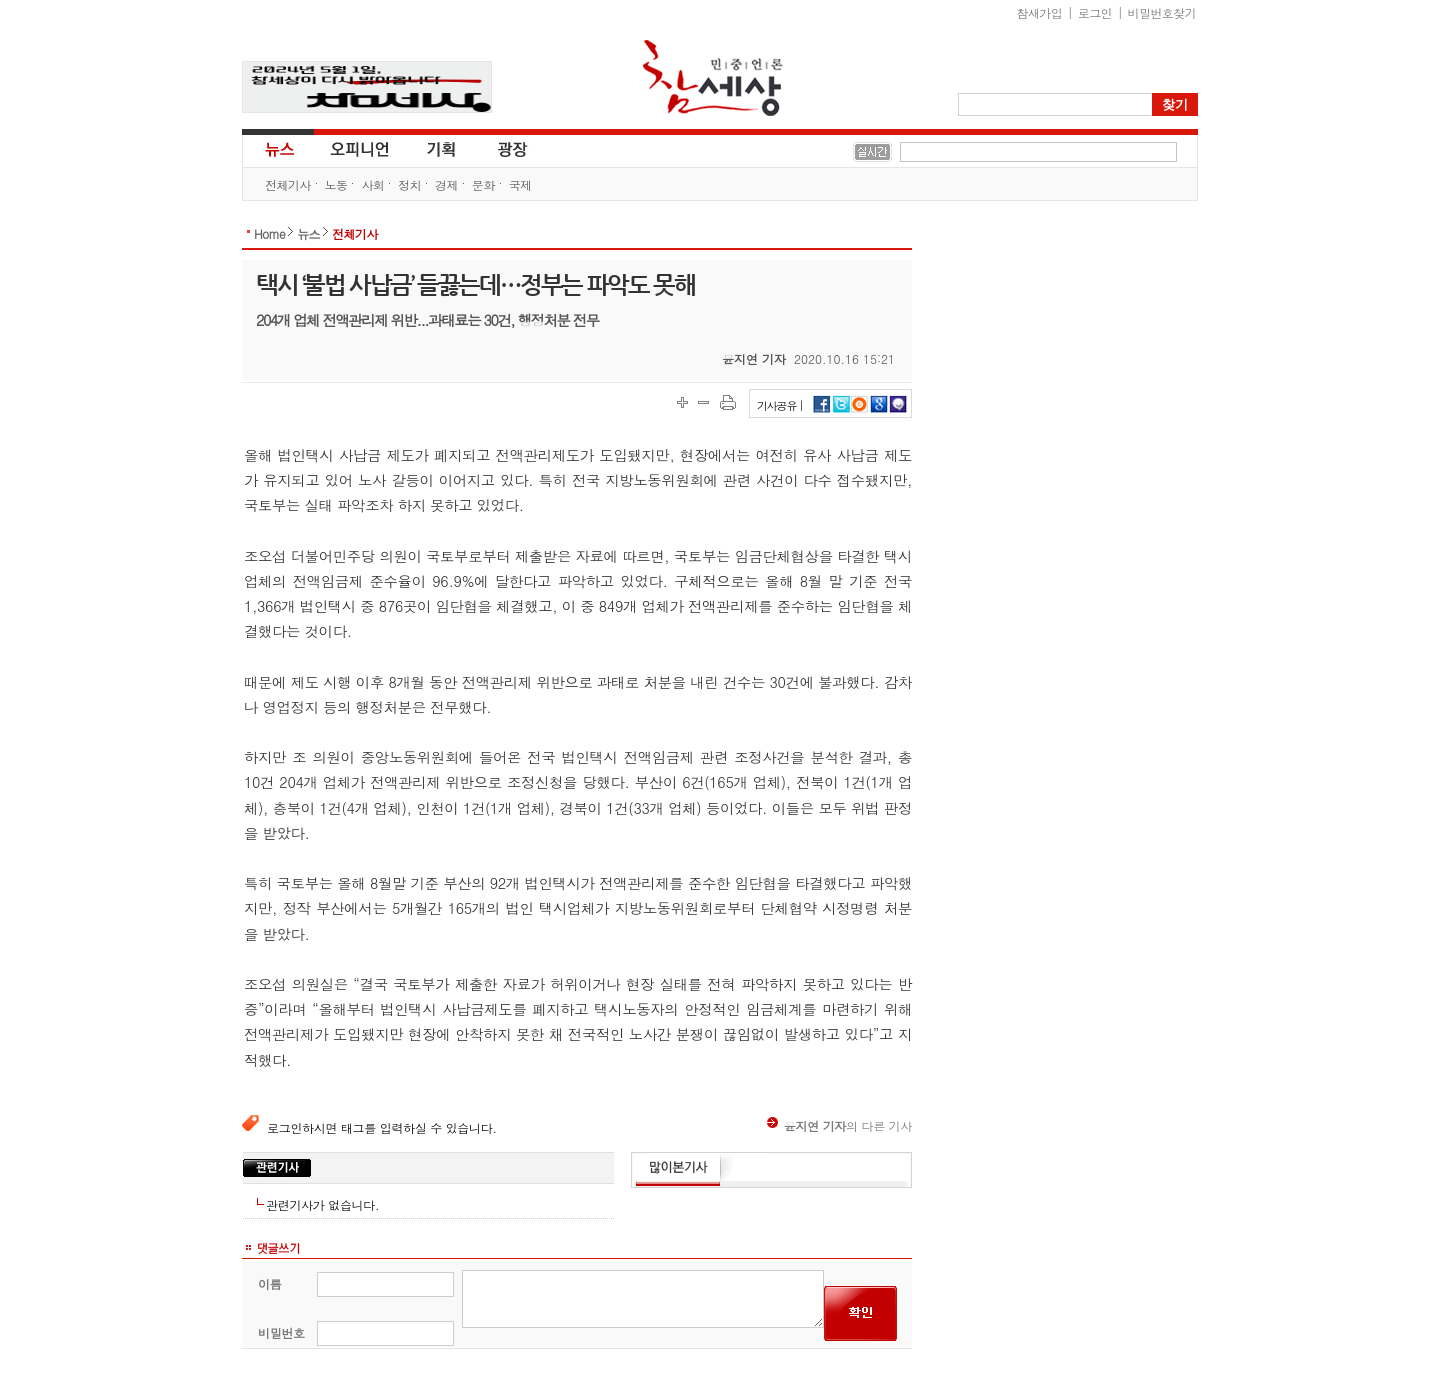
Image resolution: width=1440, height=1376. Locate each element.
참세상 (713, 78)
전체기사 (288, 184)
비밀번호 (281, 1332)
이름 (269, 1283)
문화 (483, 184)
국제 (520, 184)
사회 (372, 184)
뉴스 (278, 148)
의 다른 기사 (839, 1125)
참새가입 (1040, 12)
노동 (336, 184)
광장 (498, 148)
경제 (446, 184)
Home (269, 233)
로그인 (1095, 12)
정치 (409, 184)
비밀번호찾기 (1162, 12)
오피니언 (360, 148)
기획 (442, 148)
